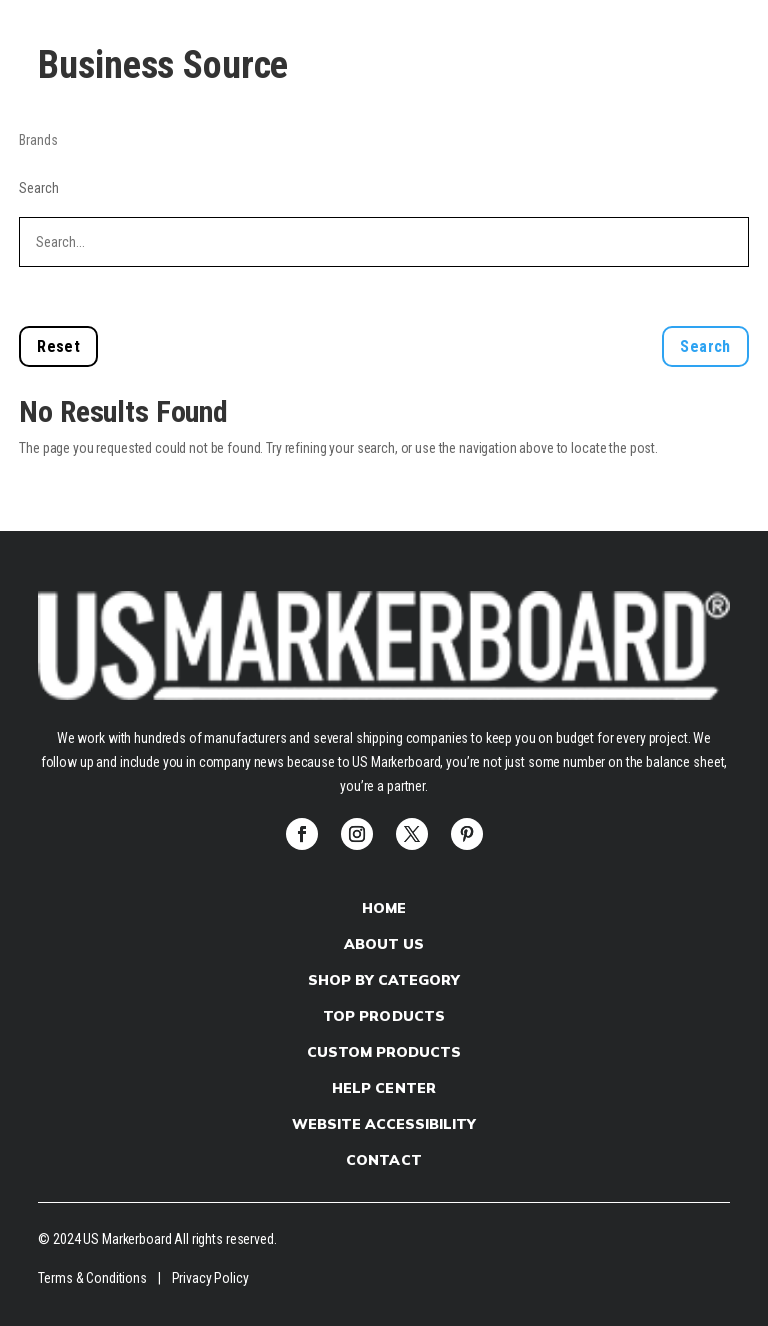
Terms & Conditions (92, 1278)
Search (38, 188)
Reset (58, 346)
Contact (383, 1160)
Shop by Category (384, 980)
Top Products (383, 1016)
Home (384, 908)
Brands (38, 140)
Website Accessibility (384, 1124)
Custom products (384, 1052)
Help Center (383, 1088)
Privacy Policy (210, 1278)
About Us (384, 944)
